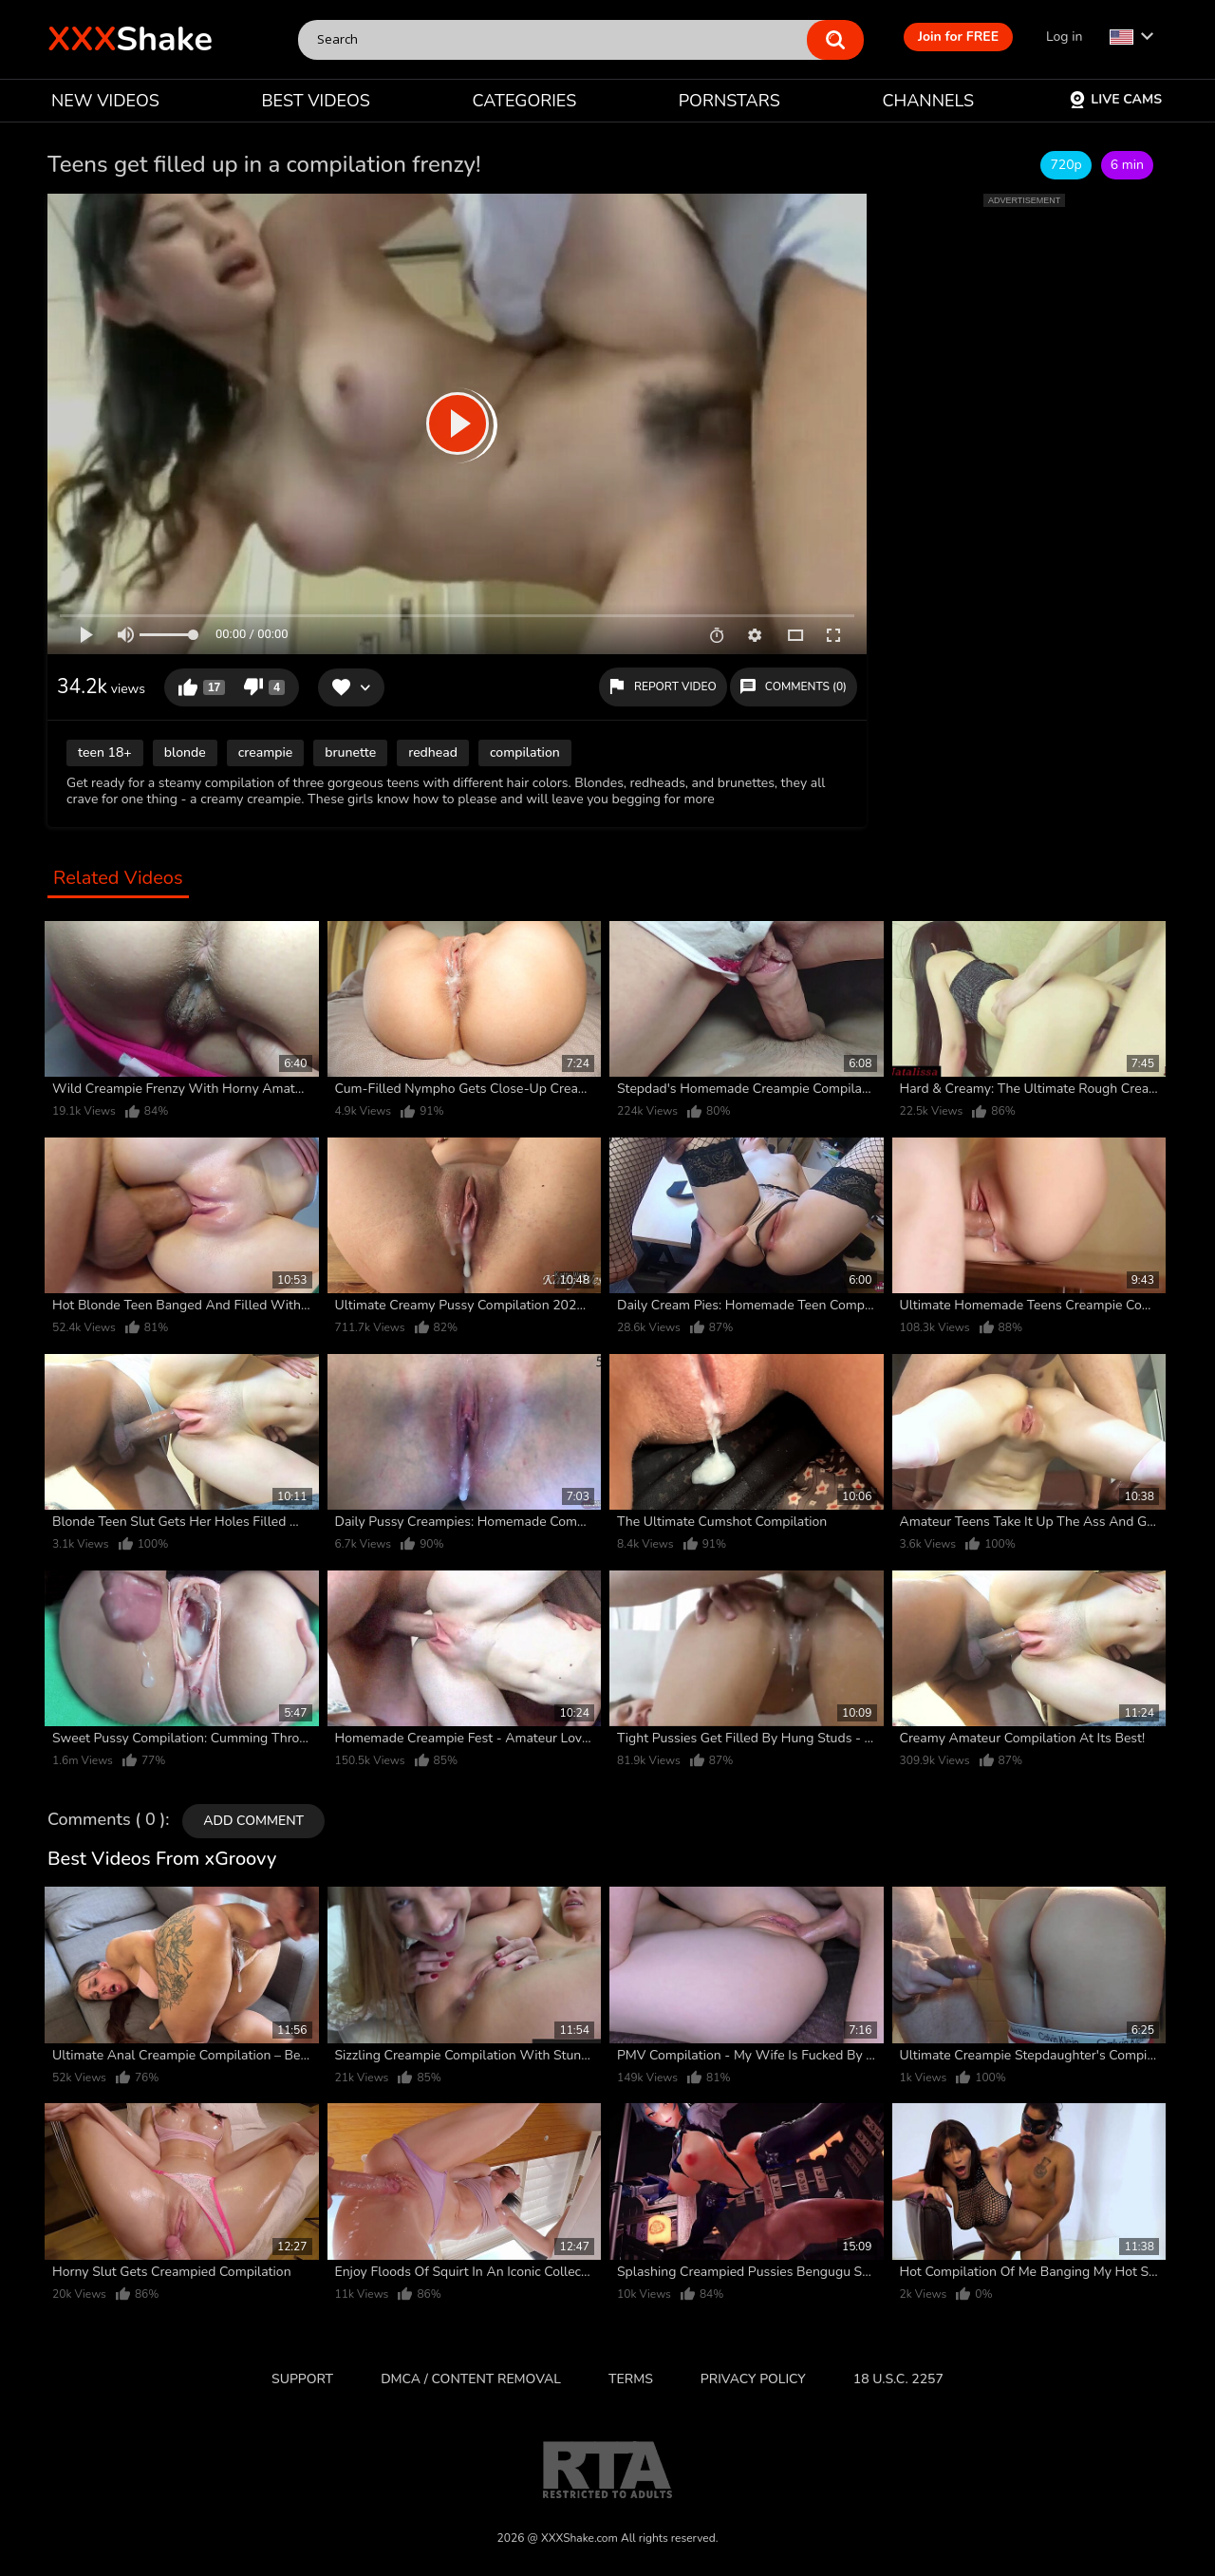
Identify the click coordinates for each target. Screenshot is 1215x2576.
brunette (350, 752)
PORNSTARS (729, 100)
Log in (1064, 37)
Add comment (253, 1821)
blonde (185, 752)
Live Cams (1115, 99)
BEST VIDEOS (315, 100)
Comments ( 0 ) (106, 1820)
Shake (130, 39)
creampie (265, 752)
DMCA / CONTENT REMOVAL (471, 2379)
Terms (630, 2379)
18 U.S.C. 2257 (898, 2379)
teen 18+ (105, 752)
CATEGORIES (525, 100)
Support (302, 2379)
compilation (525, 752)
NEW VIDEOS (105, 100)
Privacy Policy (753, 2379)
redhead (433, 752)
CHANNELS (928, 100)
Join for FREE (958, 37)
